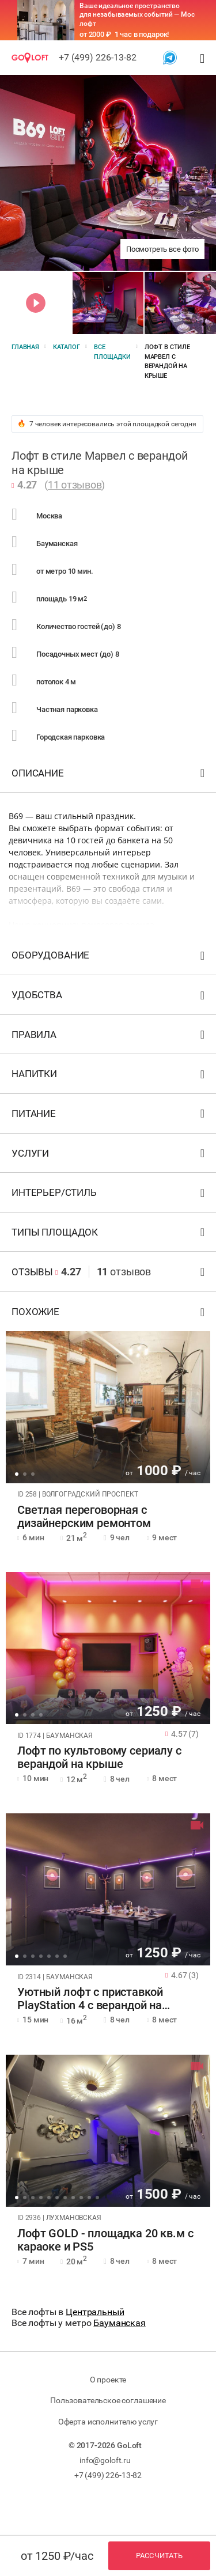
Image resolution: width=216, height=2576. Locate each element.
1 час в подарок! (142, 34)
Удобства (109, 997)
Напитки (109, 1076)
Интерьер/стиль (109, 1195)
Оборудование (109, 957)
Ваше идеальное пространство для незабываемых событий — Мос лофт (137, 15)
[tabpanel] (108, 1407)
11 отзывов (75, 485)
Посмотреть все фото (162, 249)
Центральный (95, 2311)
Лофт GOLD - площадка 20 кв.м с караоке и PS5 (105, 2240)
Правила (109, 1037)
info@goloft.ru (105, 2460)
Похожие (109, 1314)
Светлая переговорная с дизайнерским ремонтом (84, 1516)
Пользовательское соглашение (108, 2400)
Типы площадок (109, 1234)
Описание (109, 775)
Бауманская (119, 2322)
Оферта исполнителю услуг (108, 2421)
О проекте (108, 2379)
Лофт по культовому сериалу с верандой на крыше (99, 1757)
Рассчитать (159, 2555)
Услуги (109, 1156)
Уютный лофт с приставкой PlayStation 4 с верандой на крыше (89, 1999)
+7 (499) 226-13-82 (98, 57)
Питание (109, 1116)
